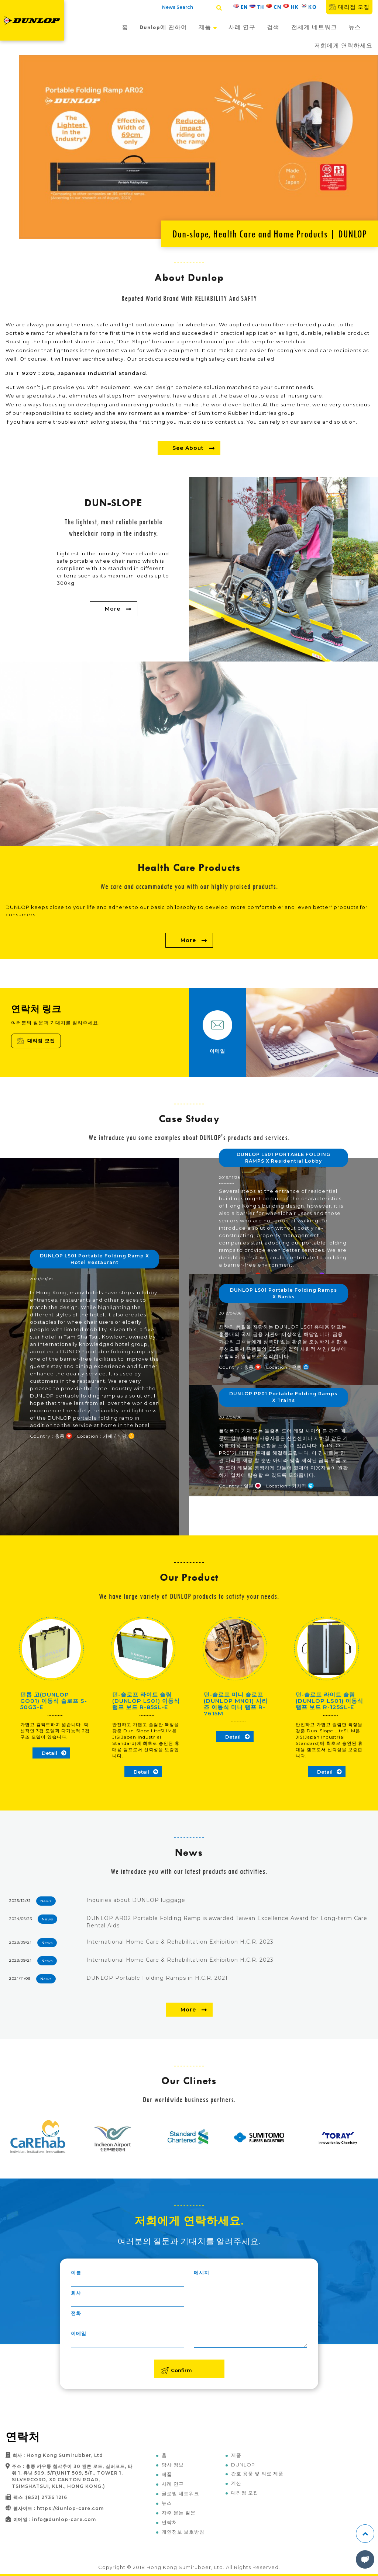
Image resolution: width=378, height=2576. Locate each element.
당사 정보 (173, 2465)
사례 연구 (241, 27)
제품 (208, 27)
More (112, 608)
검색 (273, 27)
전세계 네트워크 (314, 27)
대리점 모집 (349, 7)
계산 (236, 2483)
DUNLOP (243, 2465)
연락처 (169, 2522)
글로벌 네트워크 (180, 2493)
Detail (49, 1753)
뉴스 (354, 27)
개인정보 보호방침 (183, 2532)
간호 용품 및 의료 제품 (257, 2473)
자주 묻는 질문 (179, 2513)
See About (188, 448)
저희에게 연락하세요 (343, 45)
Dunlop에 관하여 (163, 27)
